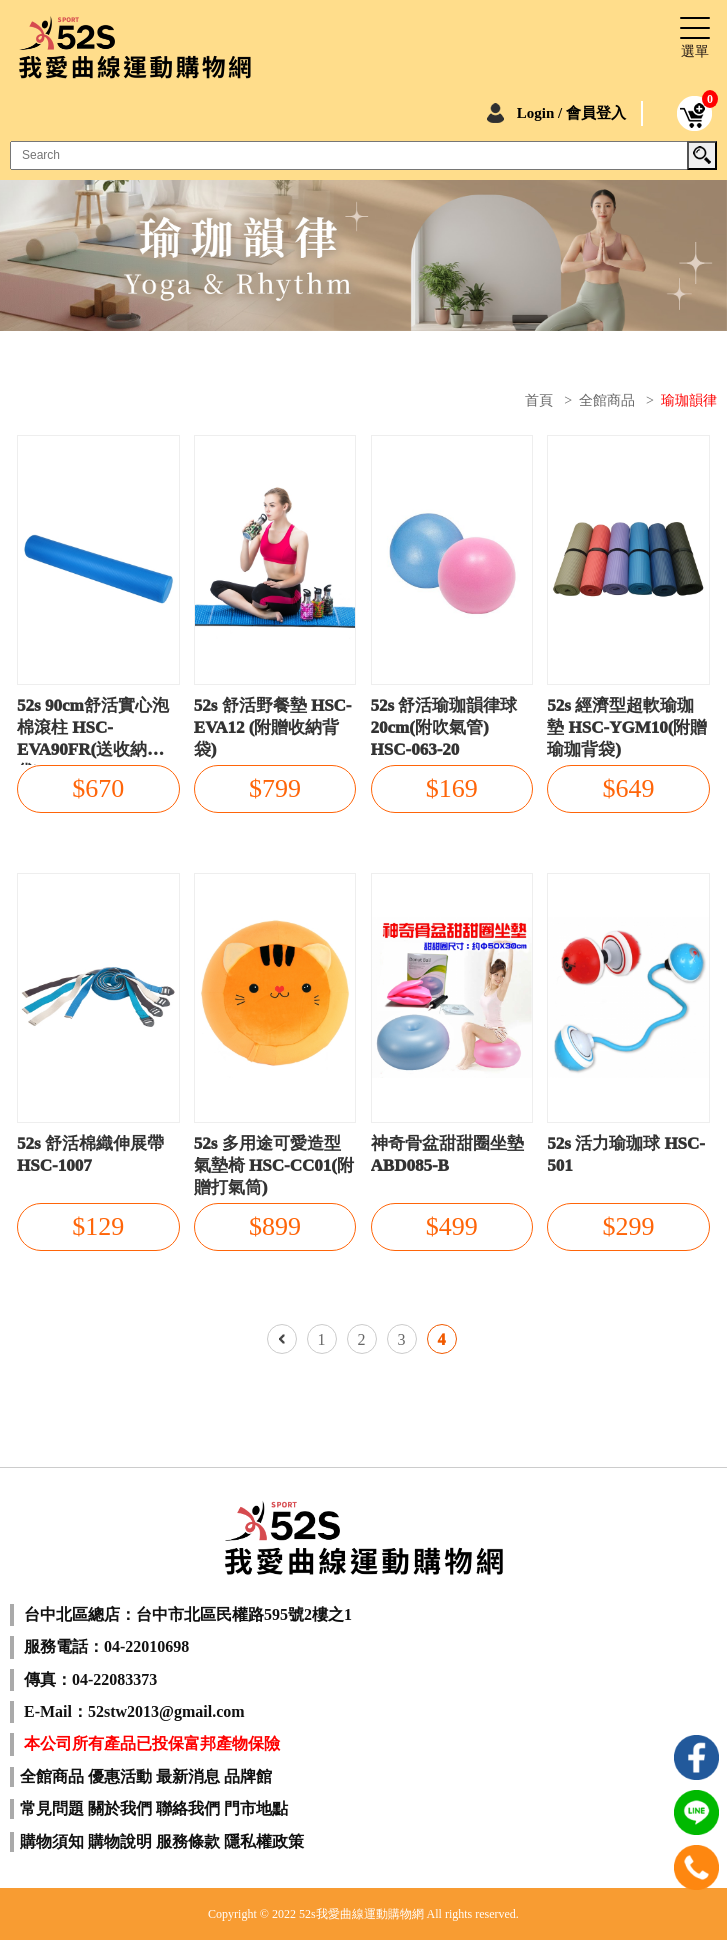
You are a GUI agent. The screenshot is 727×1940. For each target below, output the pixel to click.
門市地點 (256, 1808)
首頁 (539, 401)
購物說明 (120, 1841)
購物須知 (52, 1841)
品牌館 (248, 1776)
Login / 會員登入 (571, 113)
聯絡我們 (188, 1808)
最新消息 (188, 1776)
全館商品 (607, 400)
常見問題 (52, 1808)
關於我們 (120, 1808)
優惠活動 (120, 1776)
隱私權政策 (264, 1841)
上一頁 (282, 1339)
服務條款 (188, 1841)
